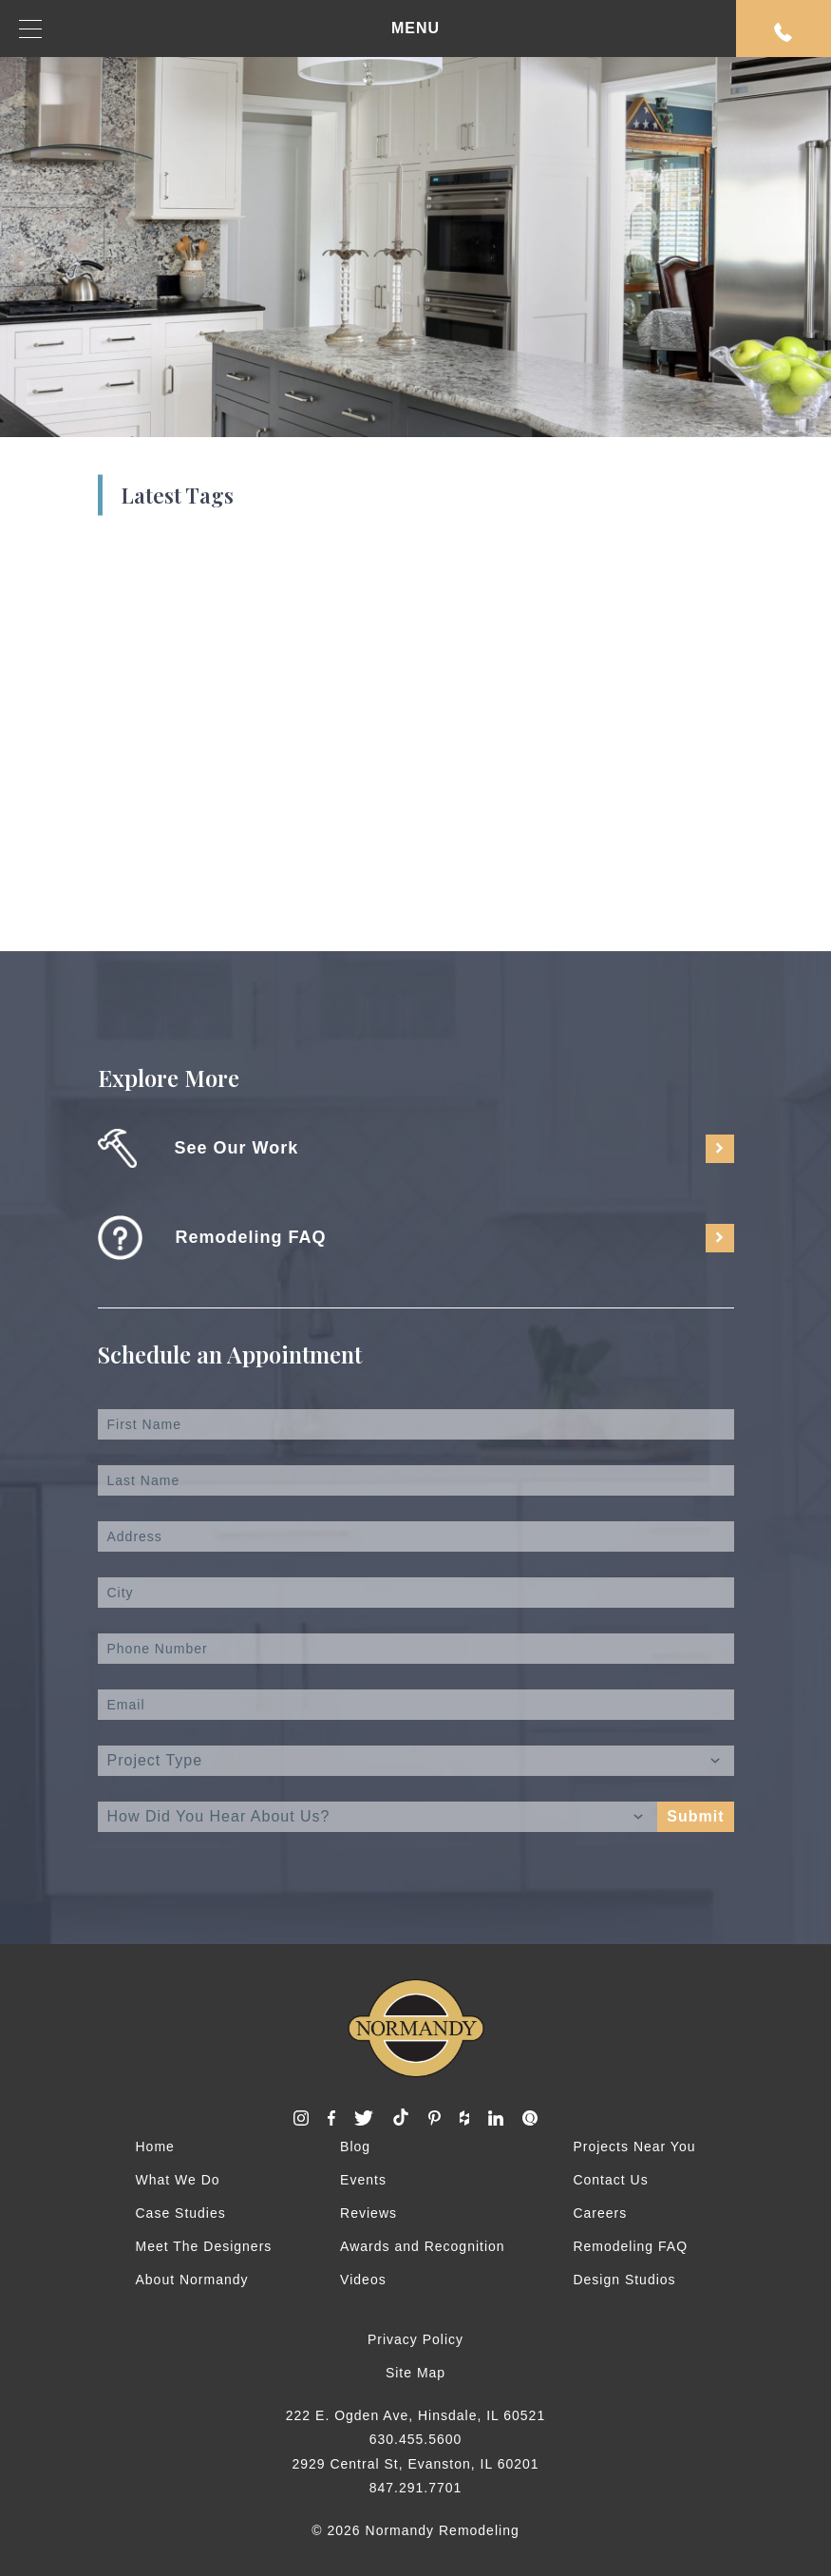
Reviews (368, 2213)
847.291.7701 (416, 2487)
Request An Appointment (783, 32)
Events (363, 2179)
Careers (600, 2213)
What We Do (178, 2179)
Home (155, 2146)
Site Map (415, 2372)
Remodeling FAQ (630, 2246)
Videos (363, 2279)
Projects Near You (634, 2146)
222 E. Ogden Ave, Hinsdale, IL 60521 (415, 2415)
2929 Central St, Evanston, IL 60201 (415, 2463)
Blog (355, 2146)
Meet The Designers (204, 2246)
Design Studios (624, 2279)
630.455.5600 (416, 2439)
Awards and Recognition (422, 2246)
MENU (229, 29)
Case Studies (181, 2213)
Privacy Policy (415, 2339)
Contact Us (610, 2179)
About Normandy (192, 2279)
